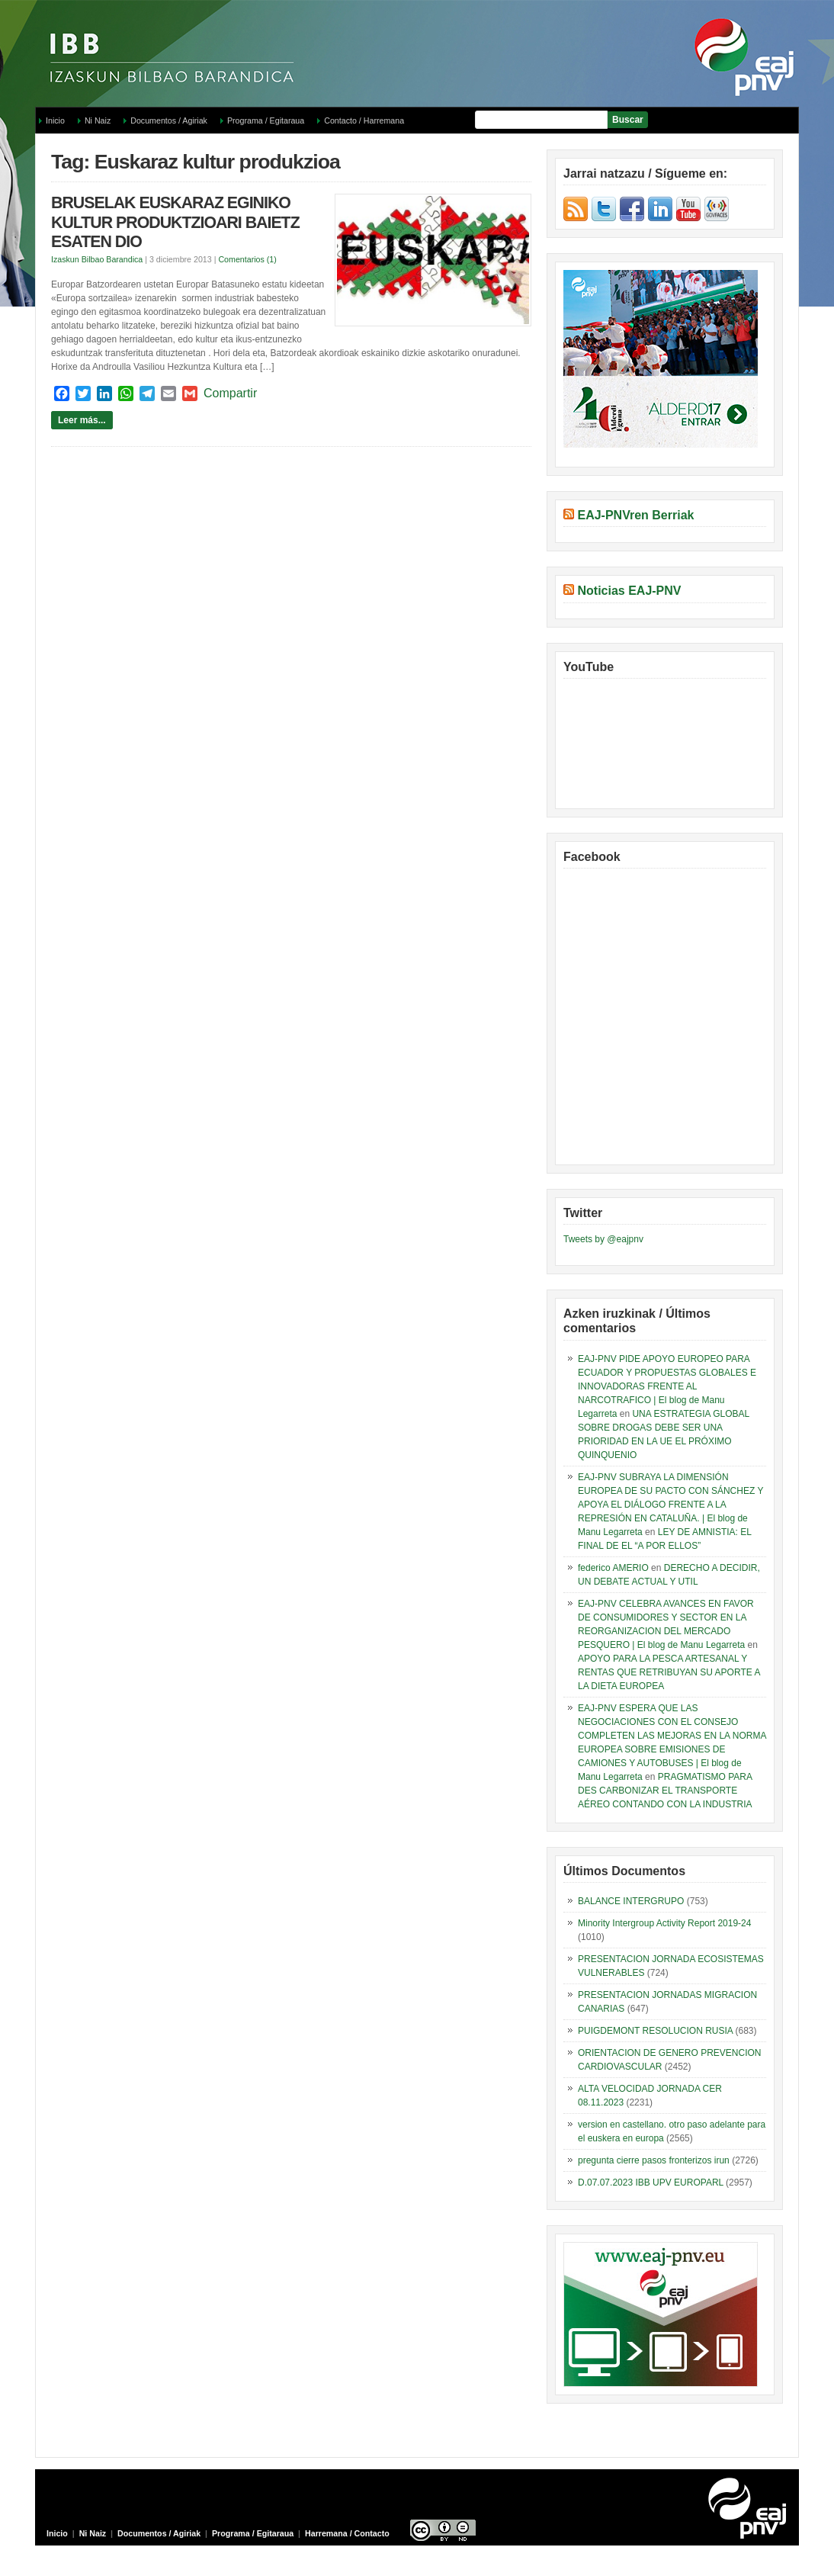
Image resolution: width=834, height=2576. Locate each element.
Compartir (230, 393)
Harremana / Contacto (347, 2533)
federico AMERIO (613, 1568)
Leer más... (82, 420)
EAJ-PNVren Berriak (635, 515)
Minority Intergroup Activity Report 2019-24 (664, 1923)
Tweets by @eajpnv (603, 1239)
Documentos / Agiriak (168, 120)
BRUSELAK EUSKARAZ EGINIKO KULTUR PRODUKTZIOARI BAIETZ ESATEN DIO (175, 222)
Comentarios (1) (247, 259)
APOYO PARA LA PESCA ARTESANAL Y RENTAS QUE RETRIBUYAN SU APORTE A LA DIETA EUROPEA (669, 1672)
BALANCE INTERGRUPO (631, 1901)
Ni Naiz (98, 120)
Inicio (55, 120)
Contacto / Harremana (364, 120)
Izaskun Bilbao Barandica (97, 259)
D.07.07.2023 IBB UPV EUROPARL (650, 2182)
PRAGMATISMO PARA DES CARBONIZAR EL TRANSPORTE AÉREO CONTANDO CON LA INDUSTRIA (665, 1790)
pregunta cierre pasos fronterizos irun (654, 2160)
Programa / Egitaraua (265, 120)
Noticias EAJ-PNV (629, 590)
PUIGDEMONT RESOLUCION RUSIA (655, 2030)
